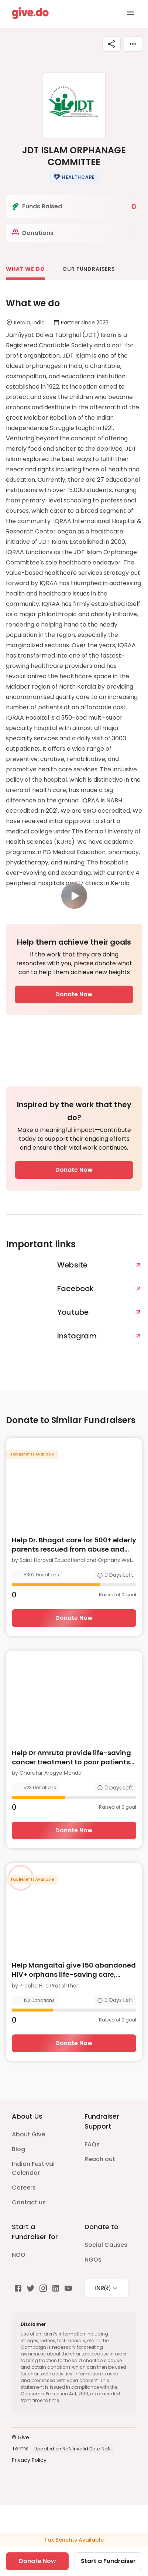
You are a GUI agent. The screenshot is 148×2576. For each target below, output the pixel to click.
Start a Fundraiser (108, 2561)
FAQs (92, 2144)
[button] (74, 177)
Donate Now (74, 994)
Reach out (100, 2159)
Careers (24, 2187)
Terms (20, 2448)
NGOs (93, 2259)
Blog (18, 2149)
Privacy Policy (29, 2460)
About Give (28, 2134)
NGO (18, 2255)
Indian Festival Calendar (33, 2168)
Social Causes (106, 2245)
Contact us (29, 2202)
